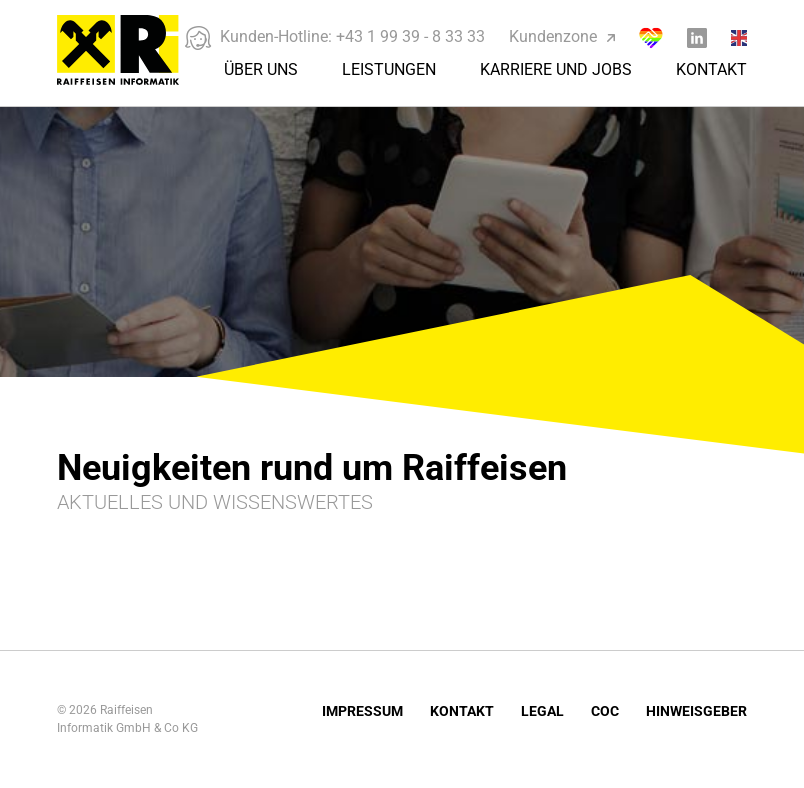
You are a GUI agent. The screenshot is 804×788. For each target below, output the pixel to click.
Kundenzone (562, 36)
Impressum (362, 711)
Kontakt (711, 69)
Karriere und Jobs (556, 69)
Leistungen (389, 69)
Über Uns (261, 69)
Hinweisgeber (696, 711)
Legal (542, 711)
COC (605, 711)
